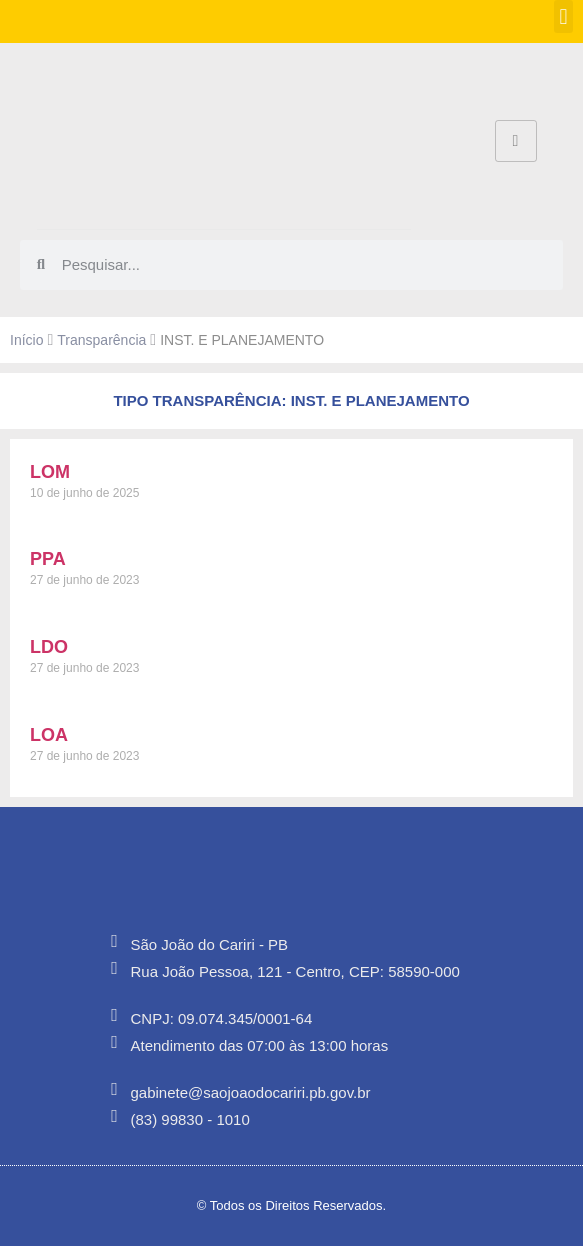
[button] (563, 16)
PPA (48, 559)
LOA (49, 735)
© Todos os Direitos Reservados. (291, 1205)
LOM (50, 472)
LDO (49, 647)
